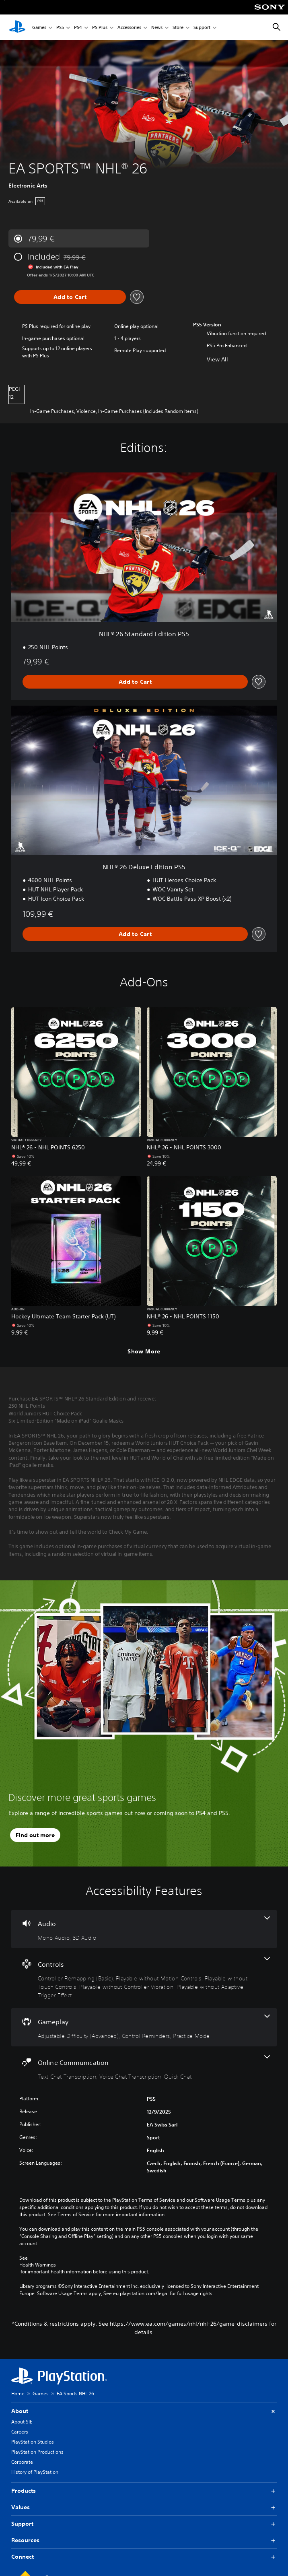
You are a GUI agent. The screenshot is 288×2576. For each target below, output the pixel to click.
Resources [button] (144, 2540)
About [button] (144, 2411)
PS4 (78, 28)
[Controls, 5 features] (144, 1978)
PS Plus (99, 28)
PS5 (60, 28)
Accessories (129, 28)
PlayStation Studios (32, 2441)
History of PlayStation (34, 2472)
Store (178, 28)
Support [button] (144, 2524)
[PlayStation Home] (17, 27)
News (157, 28)
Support (201, 28)
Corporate (22, 2461)
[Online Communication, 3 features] (144, 2068)
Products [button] (144, 2491)
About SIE (21, 2421)
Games (39, 28)
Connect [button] (144, 2557)
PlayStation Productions (37, 2451)
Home (18, 2393)
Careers (19, 2431)
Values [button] (144, 2507)
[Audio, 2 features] (144, 1929)
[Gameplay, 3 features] (144, 2027)
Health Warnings (37, 2265)
